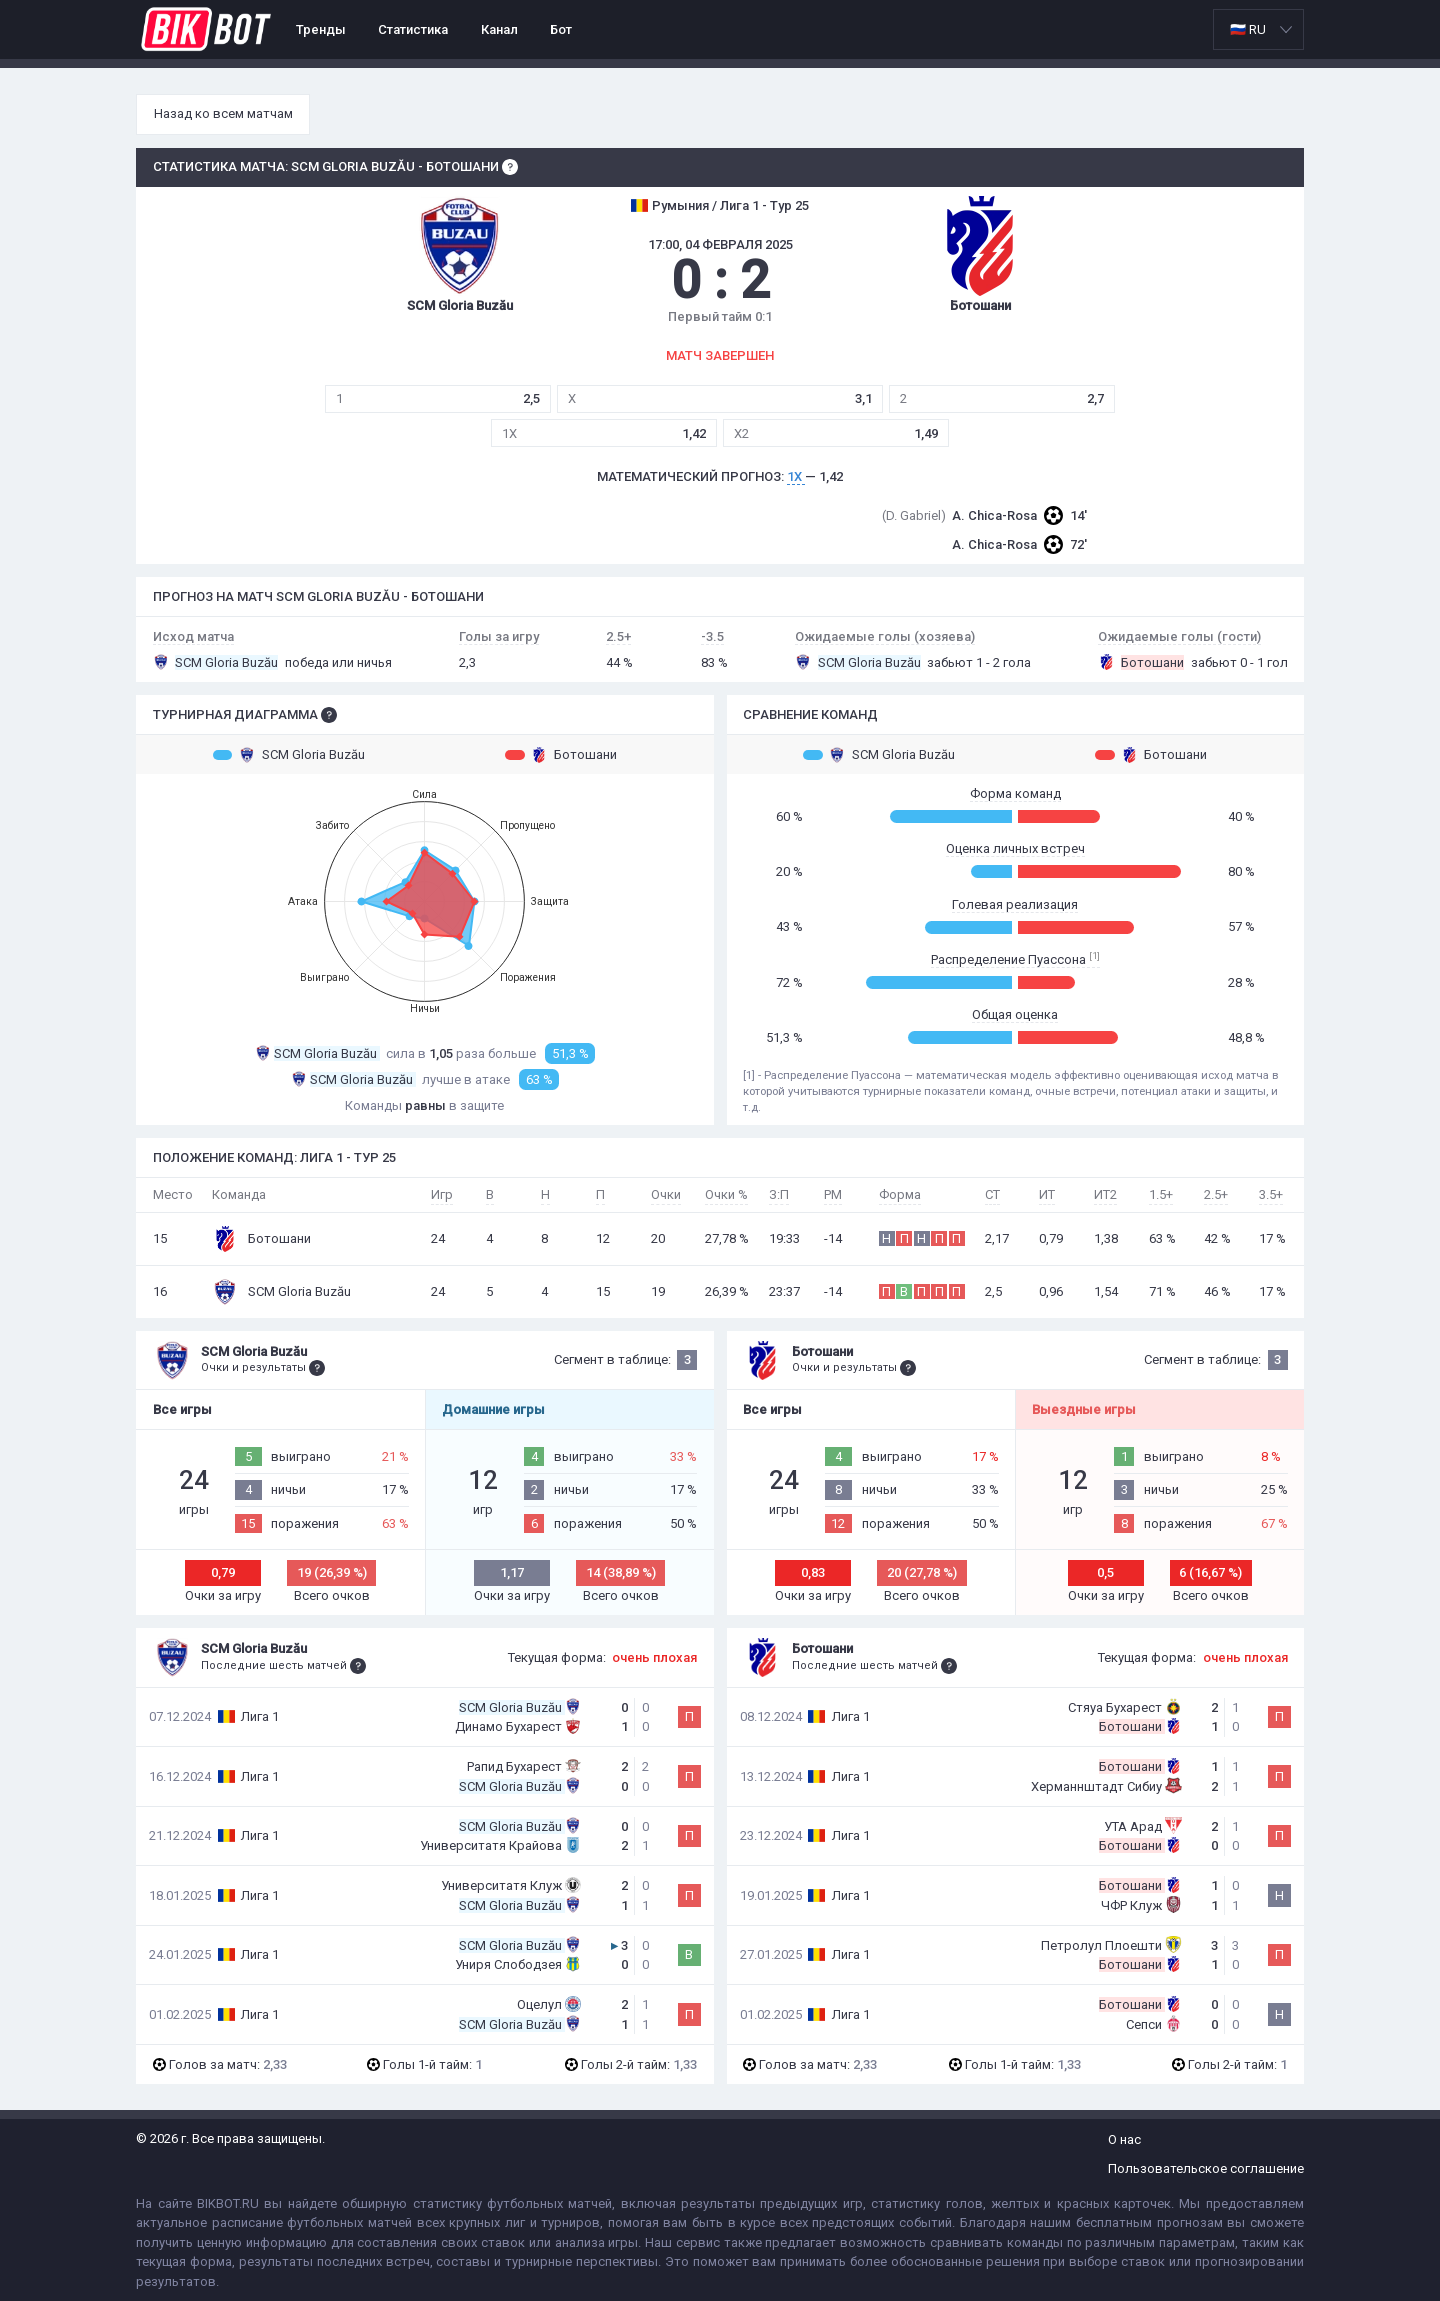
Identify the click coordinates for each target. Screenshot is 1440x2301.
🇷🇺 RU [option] (1248, 29)
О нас (1124, 2139)
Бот (561, 29)
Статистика (413, 29)
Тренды (321, 29)
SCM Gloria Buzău (289, 755)
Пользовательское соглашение (1206, 2168)
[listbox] (1258, 29)
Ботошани (561, 755)
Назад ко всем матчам (223, 113)
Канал (499, 29)
